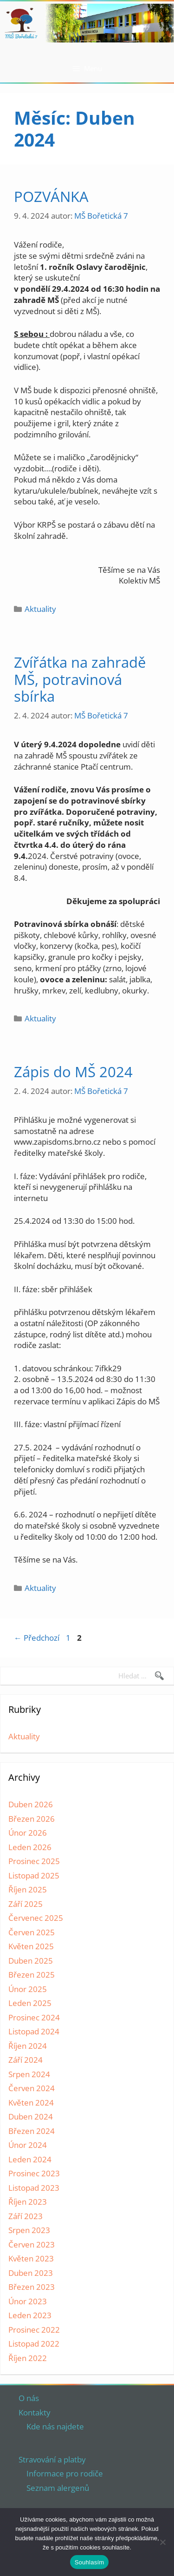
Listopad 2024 (33, 2031)
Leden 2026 (30, 1847)
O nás (29, 2398)
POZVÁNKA (51, 196)
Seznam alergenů (57, 2487)
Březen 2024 (31, 2131)
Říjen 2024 (27, 2045)
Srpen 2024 (29, 2074)
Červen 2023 (31, 2244)
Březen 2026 (31, 1818)
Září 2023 (25, 2216)
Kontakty (35, 2412)
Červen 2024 (31, 2088)
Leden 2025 (30, 2003)
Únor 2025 (27, 1989)
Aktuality (40, 609)
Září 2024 (25, 2059)
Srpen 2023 (29, 2230)
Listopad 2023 (33, 2187)
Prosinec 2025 (34, 1861)
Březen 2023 (31, 2286)
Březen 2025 (31, 1974)
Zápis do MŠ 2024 (73, 1071)
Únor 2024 (27, 2145)
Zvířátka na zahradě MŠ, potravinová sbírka (80, 679)
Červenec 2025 (35, 1917)
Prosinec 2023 (34, 2173)
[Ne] (162, 2542)
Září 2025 (25, 1903)
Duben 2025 (30, 1960)
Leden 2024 (30, 2159)
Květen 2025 (31, 1946)
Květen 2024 (31, 2102)
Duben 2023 (30, 2272)
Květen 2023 (31, 2258)
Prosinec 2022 (34, 2329)
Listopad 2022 (33, 2343)
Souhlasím (89, 2562)
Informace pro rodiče (64, 2473)
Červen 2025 (31, 1932)
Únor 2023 (27, 2301)
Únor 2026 (27, 1832)
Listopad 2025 (33, 1875)
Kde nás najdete (55, 2426)
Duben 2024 (30, 2116)
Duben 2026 (30, 1804)
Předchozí (36, 1637)
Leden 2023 (30, 2315)
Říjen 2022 (27, 2358)
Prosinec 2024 (34, 2017)
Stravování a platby (52, 2459)
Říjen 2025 (27, 1889)
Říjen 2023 (27, 2201)
